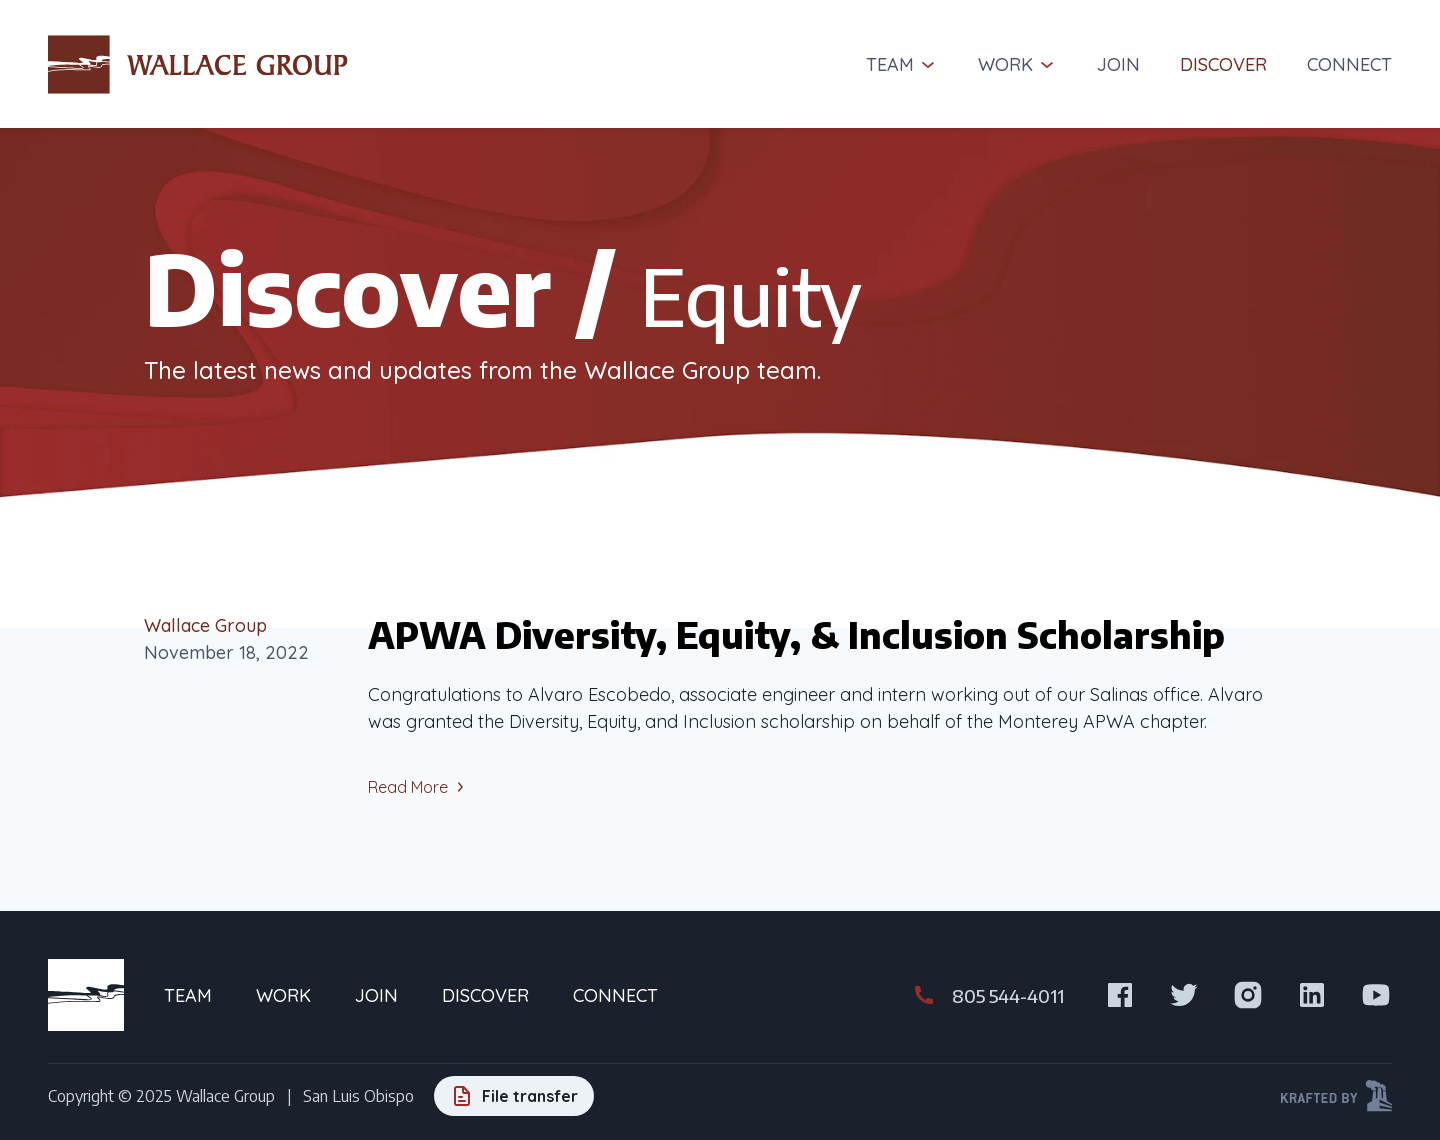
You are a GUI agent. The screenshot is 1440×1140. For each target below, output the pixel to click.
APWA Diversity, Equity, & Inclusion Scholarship (796, 634)
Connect (1349, 64)
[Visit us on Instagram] (1248, 995)
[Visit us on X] (1184, 995)
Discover (1223, 64)
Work (1017, 64)
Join (1118, 64)
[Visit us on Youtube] (1376, 995)
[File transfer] (514, 1096)
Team (902, 64)
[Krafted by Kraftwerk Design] (1336, 1096)
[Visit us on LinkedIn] (1312, 995)
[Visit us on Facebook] (1120, 995)
